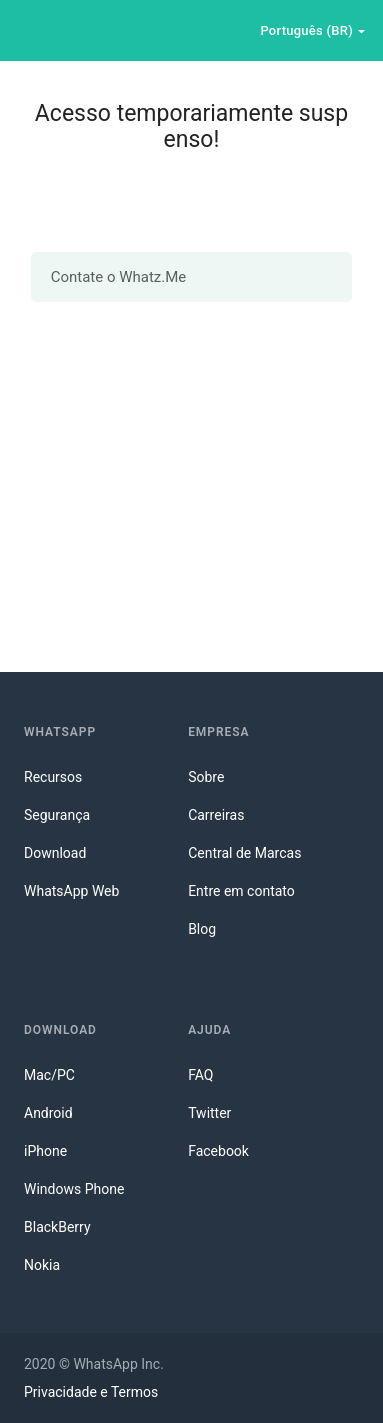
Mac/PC (49, 1075)
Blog (202, 929)
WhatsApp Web (71, 891)
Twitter (209, 1113)
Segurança (57, 815)
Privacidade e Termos (91, 1392)
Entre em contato (241, 891)
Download (55, 853)
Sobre (206, 777)
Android (48, 1113)
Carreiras (216, 815)
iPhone (45, 1151)
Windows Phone (74, 1189)
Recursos (53, 777)
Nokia (42, 1265)
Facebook (218, 1151)
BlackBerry (57, 1227)
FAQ (200, 1075)
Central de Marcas (244, 853)
